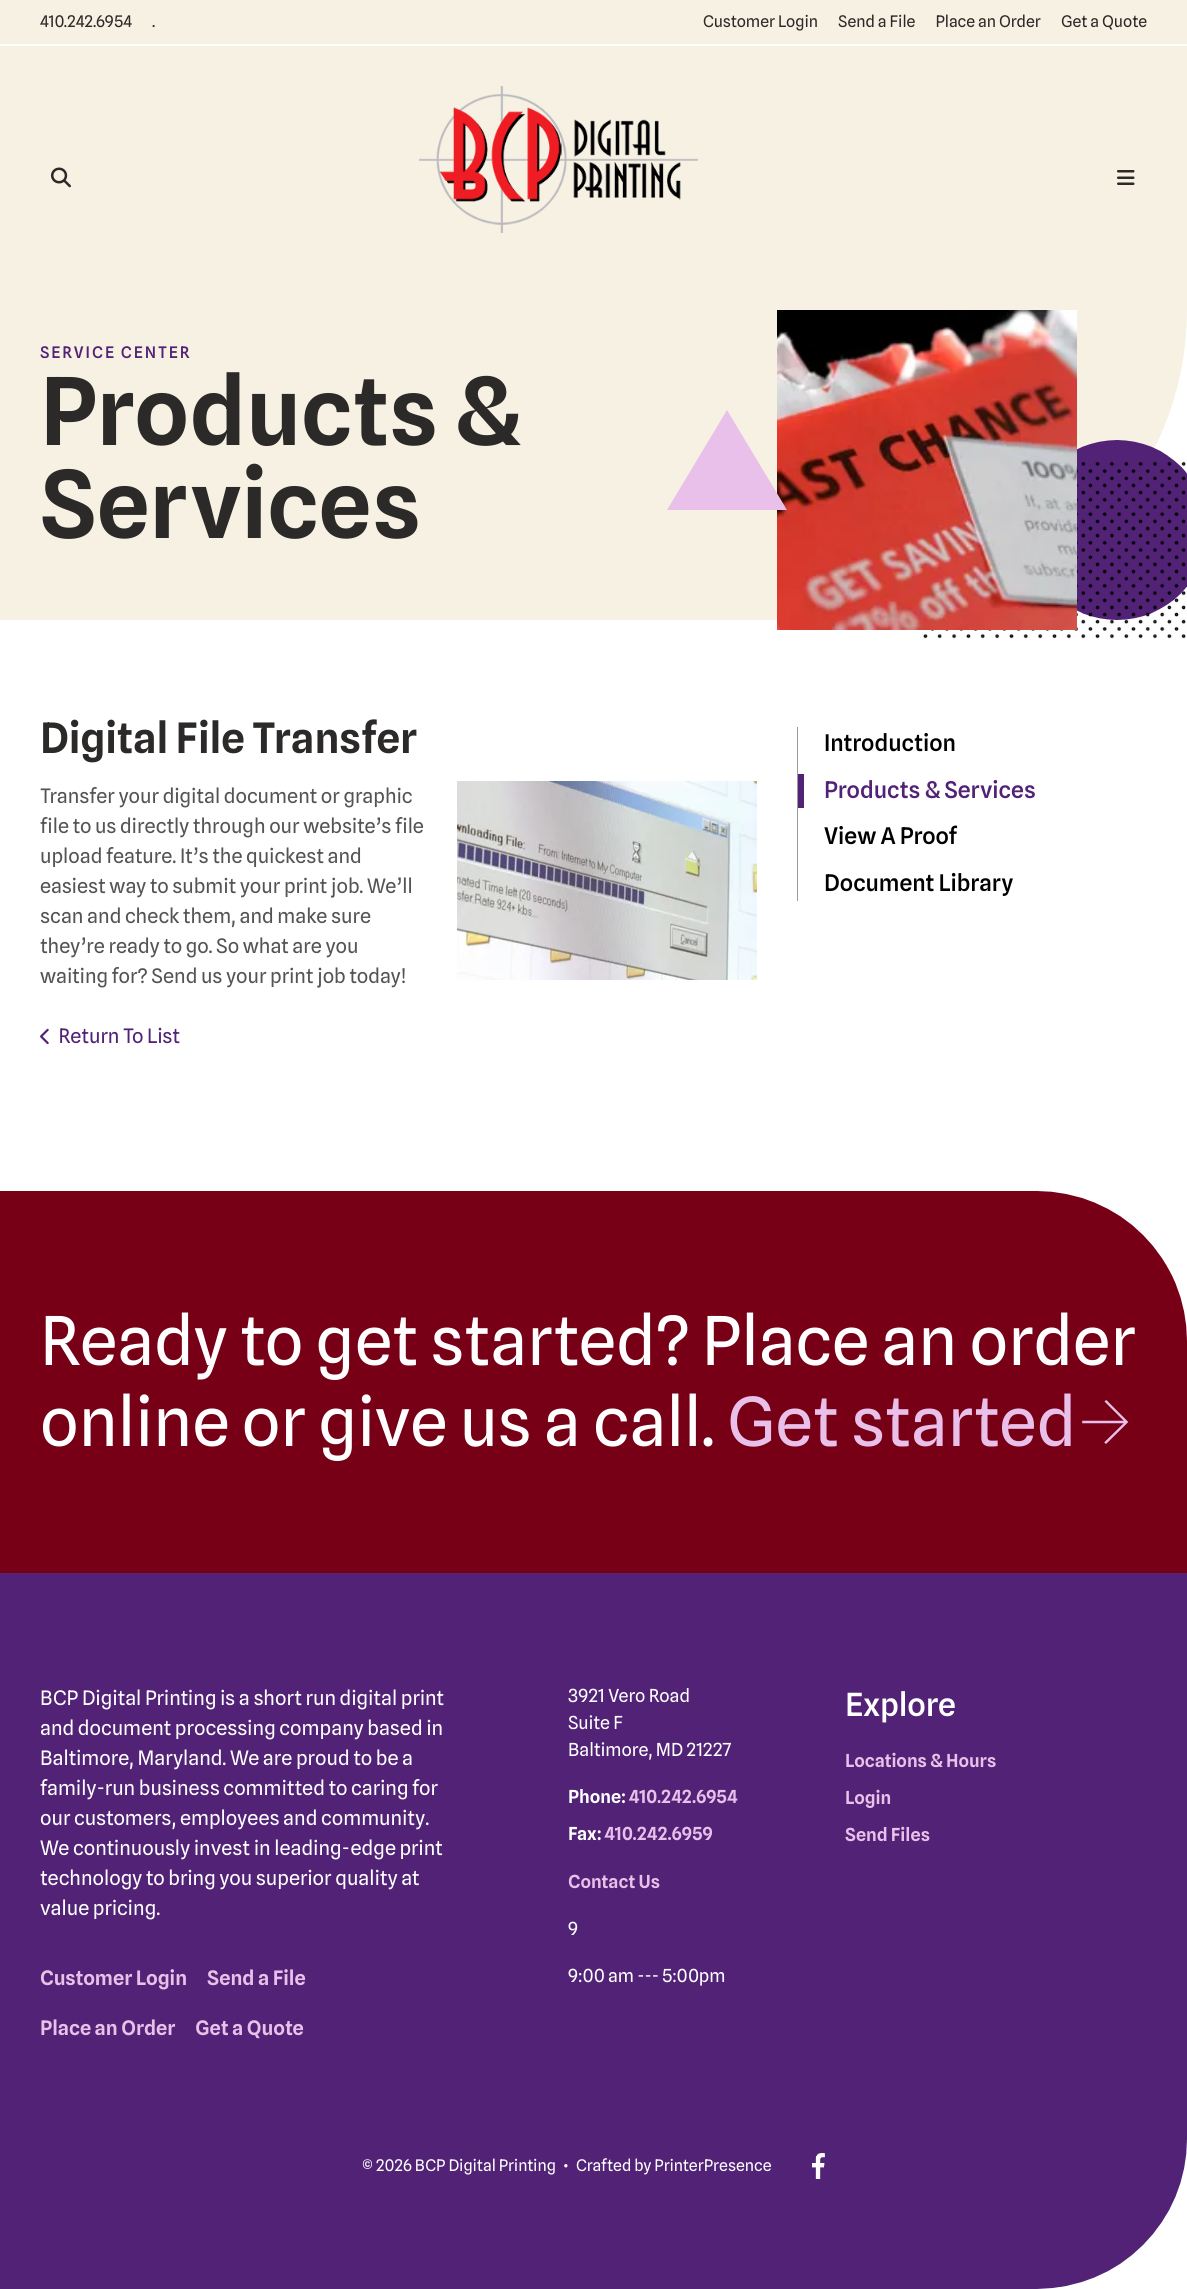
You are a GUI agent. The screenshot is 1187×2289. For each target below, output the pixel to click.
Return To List (119, 1036)
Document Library (918, 883)
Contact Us (614, 1882)
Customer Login (760, 21)
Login (868, 1798)
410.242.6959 (659, 1834)
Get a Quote (1104, 21)
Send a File (876, 21)
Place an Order (988, 21)
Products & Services (930, 790)
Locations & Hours (920, 1761)
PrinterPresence (712, 2165)
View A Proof (890, 836)
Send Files (887, 1835)
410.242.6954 (86, 21)
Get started (901, 1421)
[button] (61, 178)
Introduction (890, 743)
